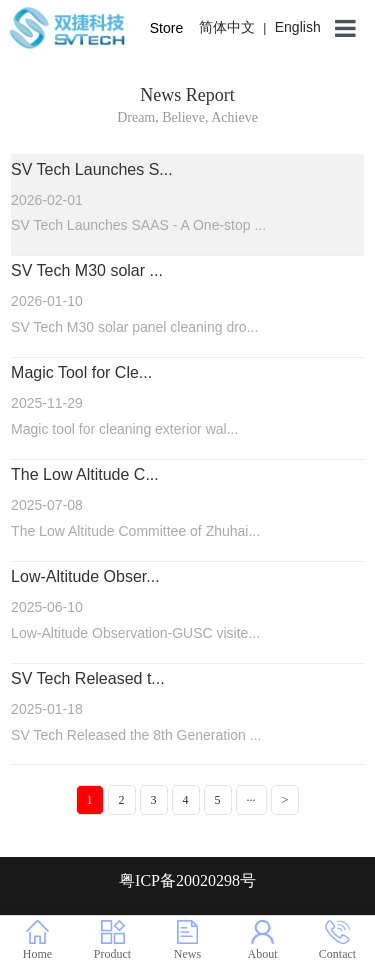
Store (166, 28)
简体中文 (227, 27)
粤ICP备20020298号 (187, 880)
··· (251, 800)
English (298, 27)
